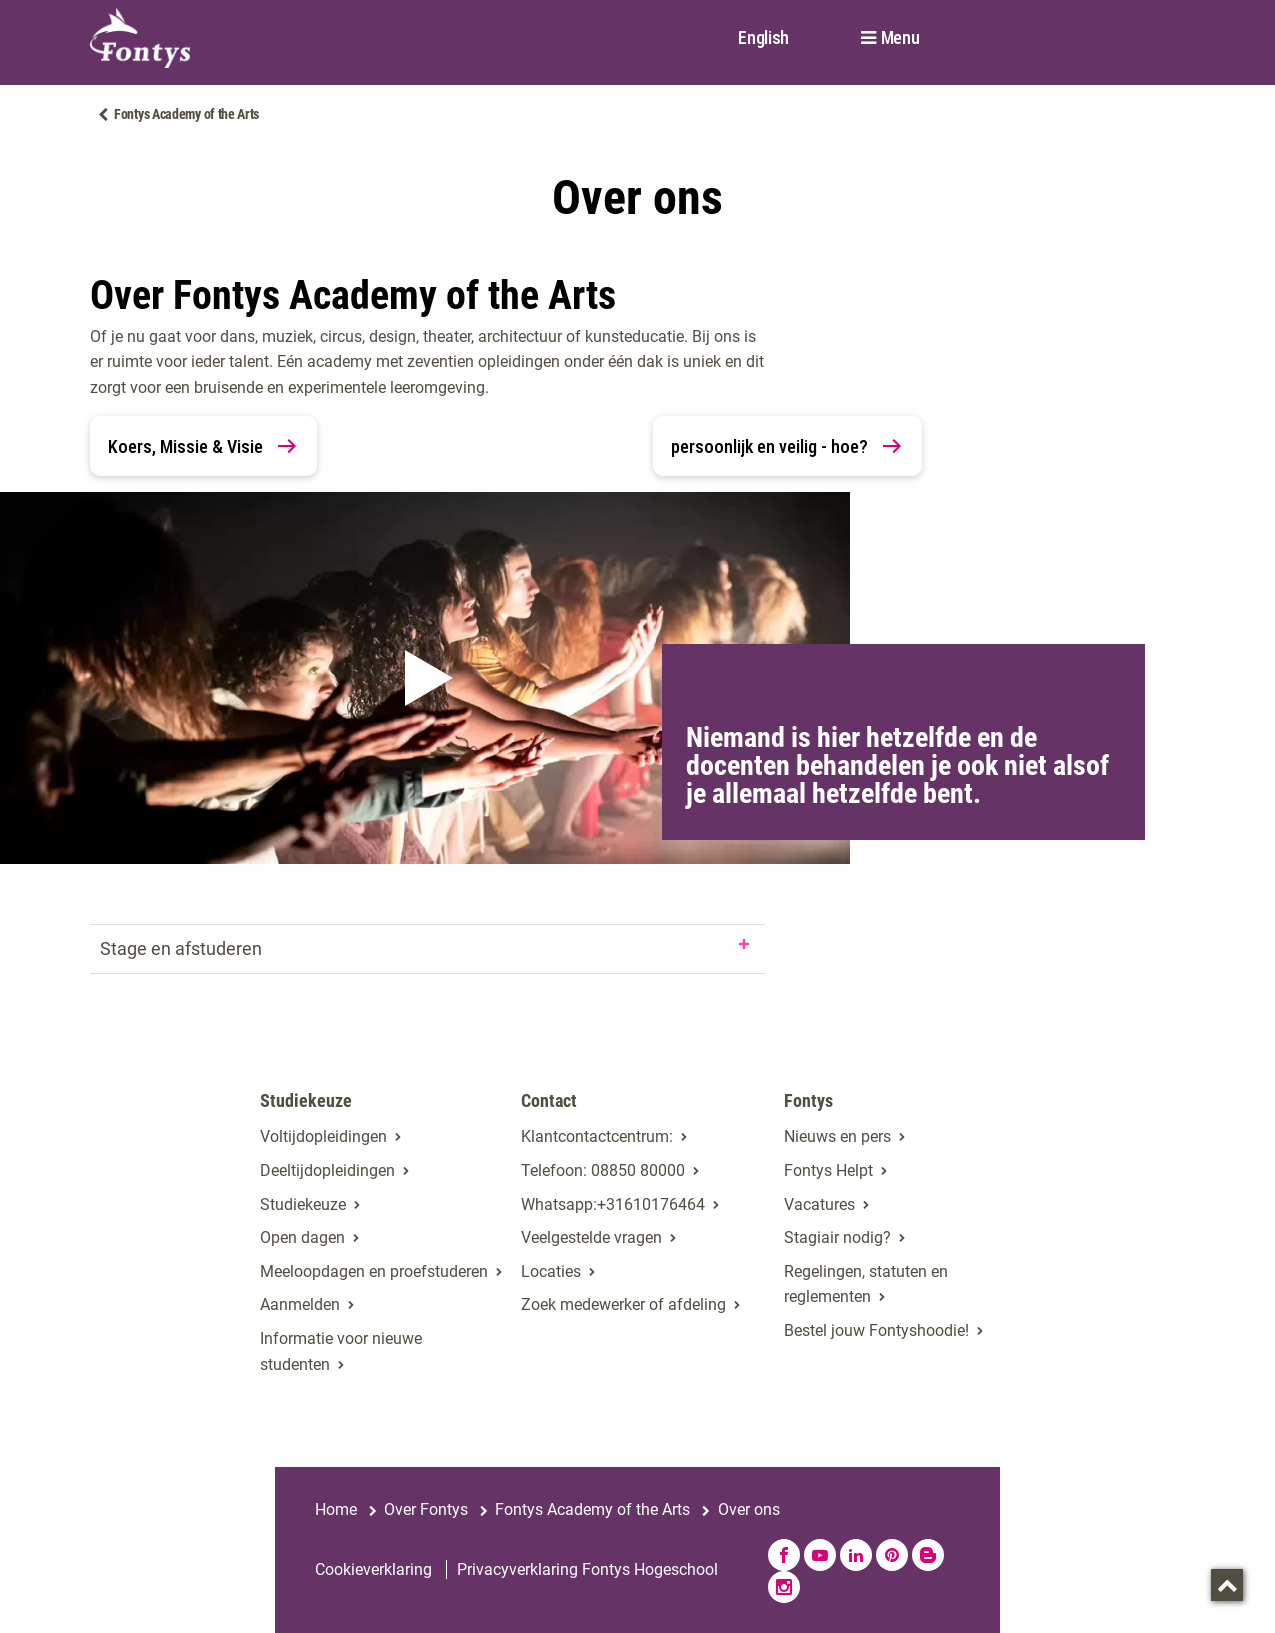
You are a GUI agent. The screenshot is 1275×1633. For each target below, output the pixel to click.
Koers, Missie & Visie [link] (203, 446)
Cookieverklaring (373, 1569)
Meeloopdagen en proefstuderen (374, 1271)
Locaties (551, 1271)
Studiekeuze (303, 1204)
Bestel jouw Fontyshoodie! (876, 1330)
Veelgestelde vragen (591, 1237)
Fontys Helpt (828, 1170)
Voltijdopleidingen (323, 1136)
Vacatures (819, 1204)
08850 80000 (638, 1170)
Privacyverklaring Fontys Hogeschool (587, 1569)
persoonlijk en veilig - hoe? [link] (787, 446)
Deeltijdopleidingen (327, 1170)
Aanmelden (300, 1304)
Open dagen (302, 1237)
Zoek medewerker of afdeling (623, 1304)
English (763, 37)
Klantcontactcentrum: (597, 1136)
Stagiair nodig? (837, 1237)
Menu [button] (900, 38)
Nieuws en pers (837, 1136)
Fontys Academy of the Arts (186, 114)
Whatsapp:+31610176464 (613, 1204)
